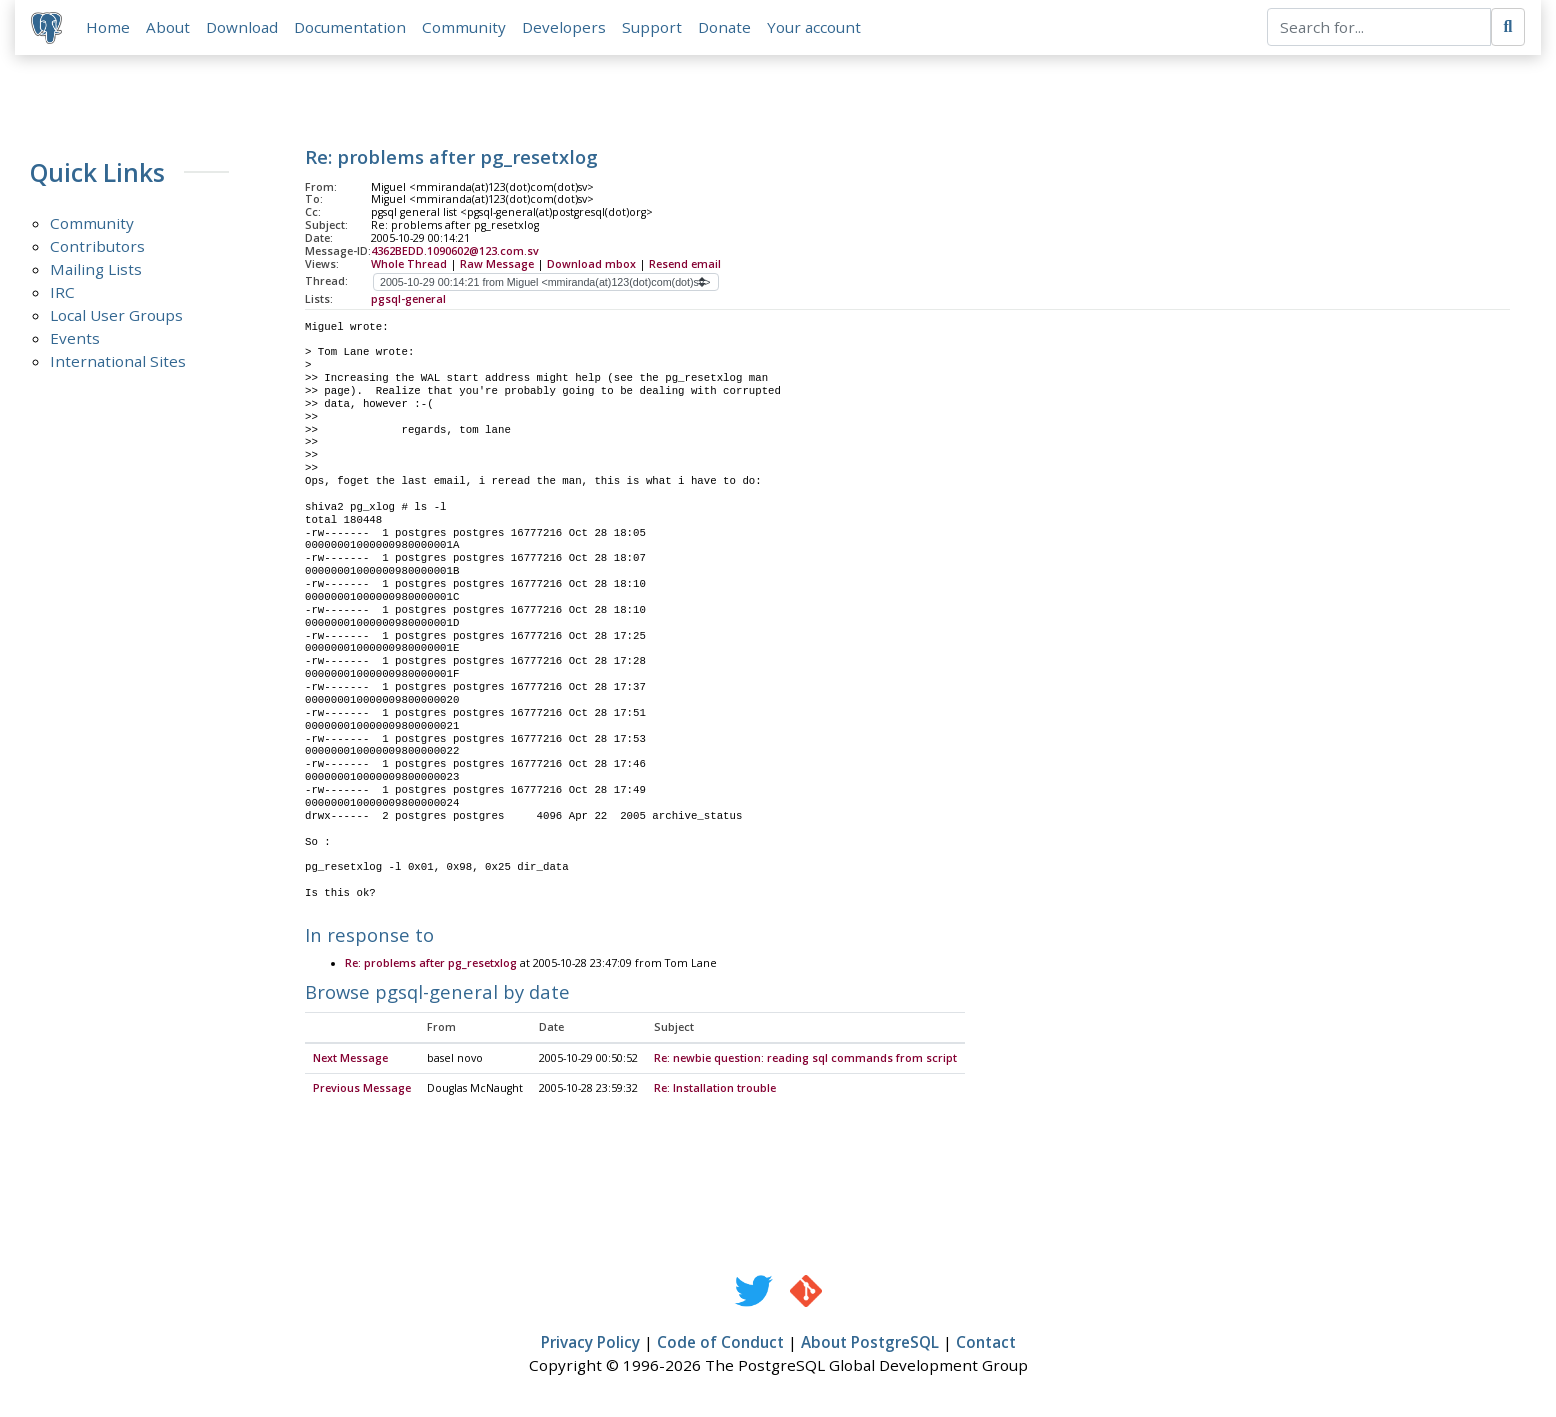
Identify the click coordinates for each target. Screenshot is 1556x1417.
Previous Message (362, 1089)
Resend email (685, 264)
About (168, 27)
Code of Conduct (720, 1343)
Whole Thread (409, 264)
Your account (814, 27)
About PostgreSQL (870, 1343)
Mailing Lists (96, 270)
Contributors (97, 247)
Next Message (350, 1059)
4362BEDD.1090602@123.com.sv (455, 251)
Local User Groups (116, 316)
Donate (724, 27)
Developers (564, 27)
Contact (986, 1343)
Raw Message (497, 264)
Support (652, 27)
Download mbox (591, 264)
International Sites (118, 362)
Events (75, 339)
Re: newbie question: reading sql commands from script (805, 1059)
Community (464, 27)
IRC (62, 293)
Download (242, 27)
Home (108, 27)
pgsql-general (408, 299)
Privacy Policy (590, 1343)
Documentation (350, 27)
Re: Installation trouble (715, 1089)
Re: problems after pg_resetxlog (432, 965)
